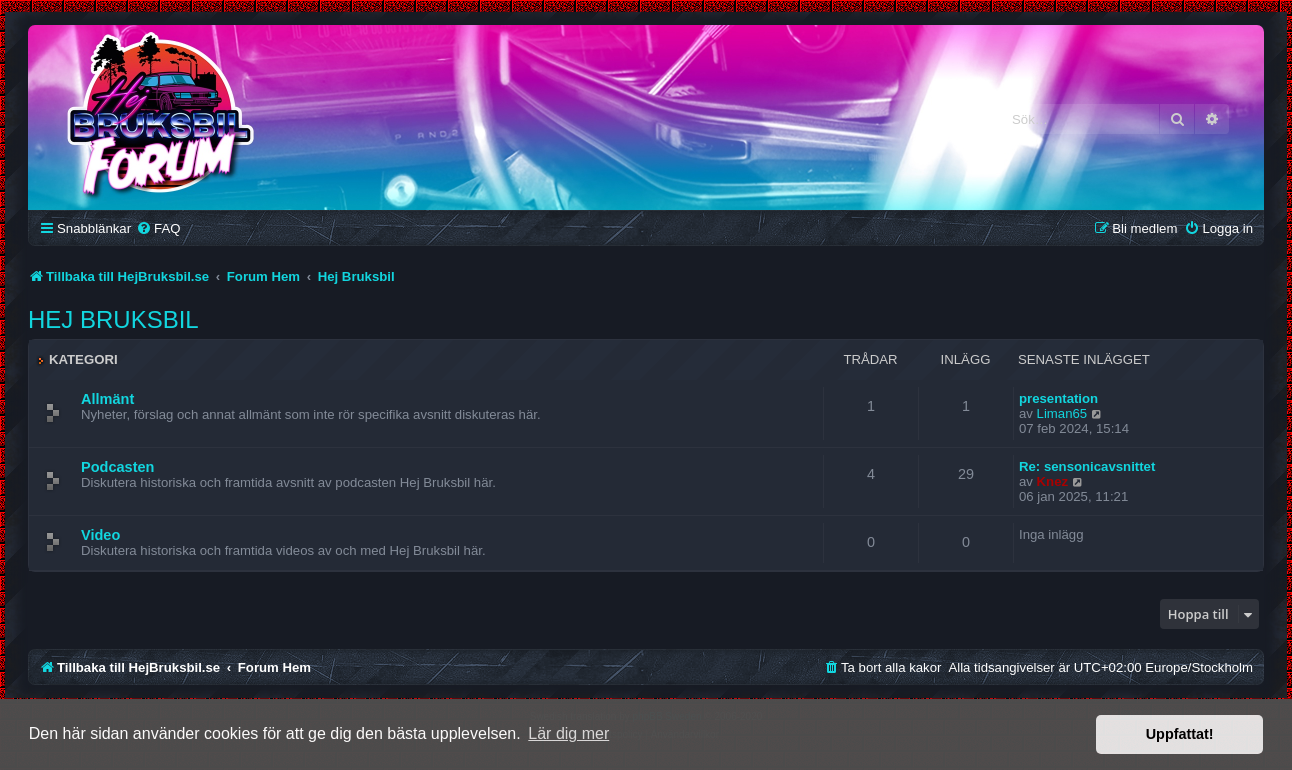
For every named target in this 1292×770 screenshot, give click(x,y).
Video (100, 535)
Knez (1053, 481)
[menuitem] (158, 228)
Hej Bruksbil (113, 319)
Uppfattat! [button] (1180, 734)
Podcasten (117, 467)
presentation (1058, 398)
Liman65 (1062, 413)
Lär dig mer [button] (568, 733)
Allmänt (107, 399)
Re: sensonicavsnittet (1087, 466)
